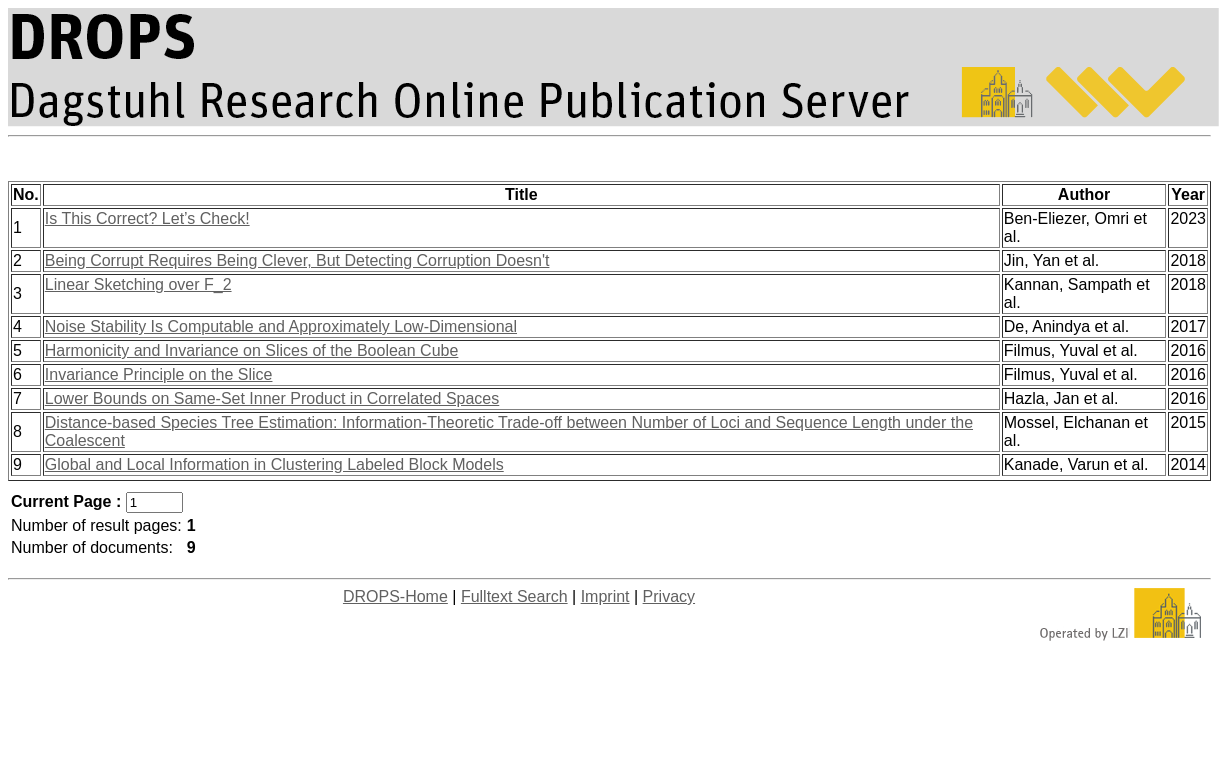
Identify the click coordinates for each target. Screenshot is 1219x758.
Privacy (669, 596)
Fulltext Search (514, 596)
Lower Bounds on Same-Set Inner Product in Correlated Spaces (272, 398)
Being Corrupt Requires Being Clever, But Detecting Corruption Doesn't (297, 260)
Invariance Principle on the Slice (159, 374)
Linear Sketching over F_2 (138, 284)
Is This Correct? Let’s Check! (147, 218)
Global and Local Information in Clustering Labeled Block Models (274, 464)
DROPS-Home (395, 596)
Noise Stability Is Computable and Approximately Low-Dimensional (281, 326)
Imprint (605, 596)
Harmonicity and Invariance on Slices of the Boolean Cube (252, 350)
